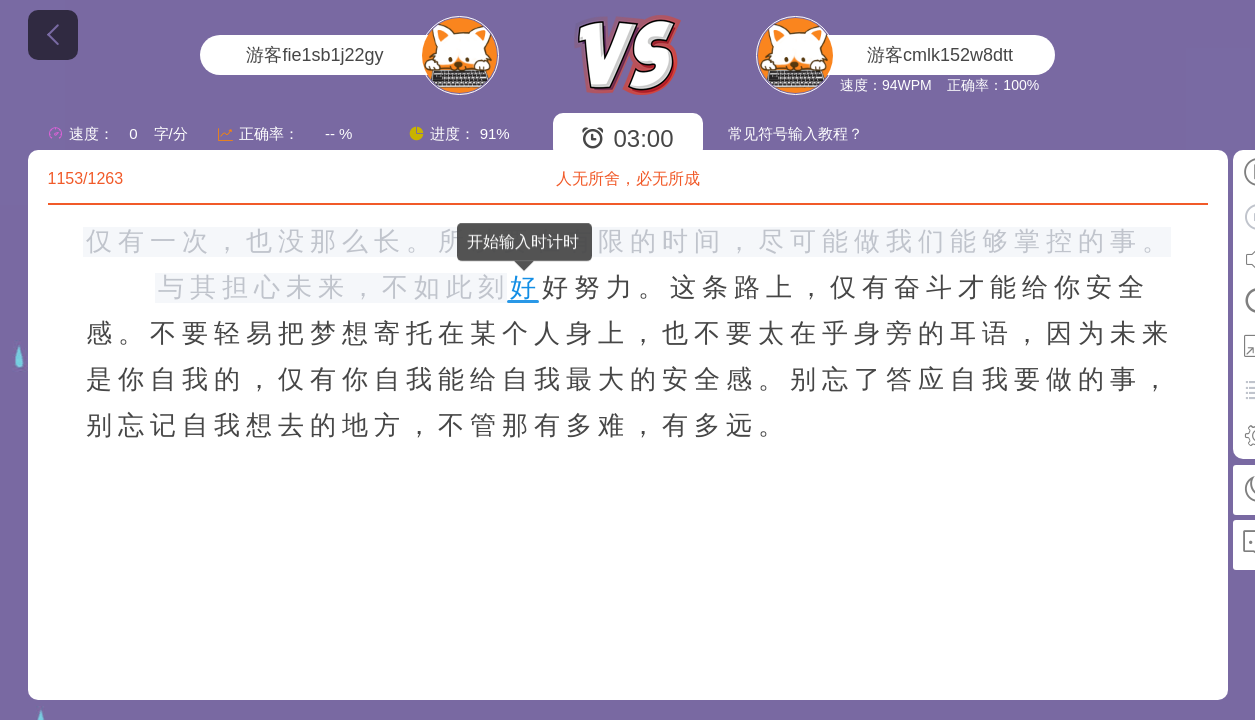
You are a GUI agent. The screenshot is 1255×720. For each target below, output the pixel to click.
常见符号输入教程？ (795, 133)
